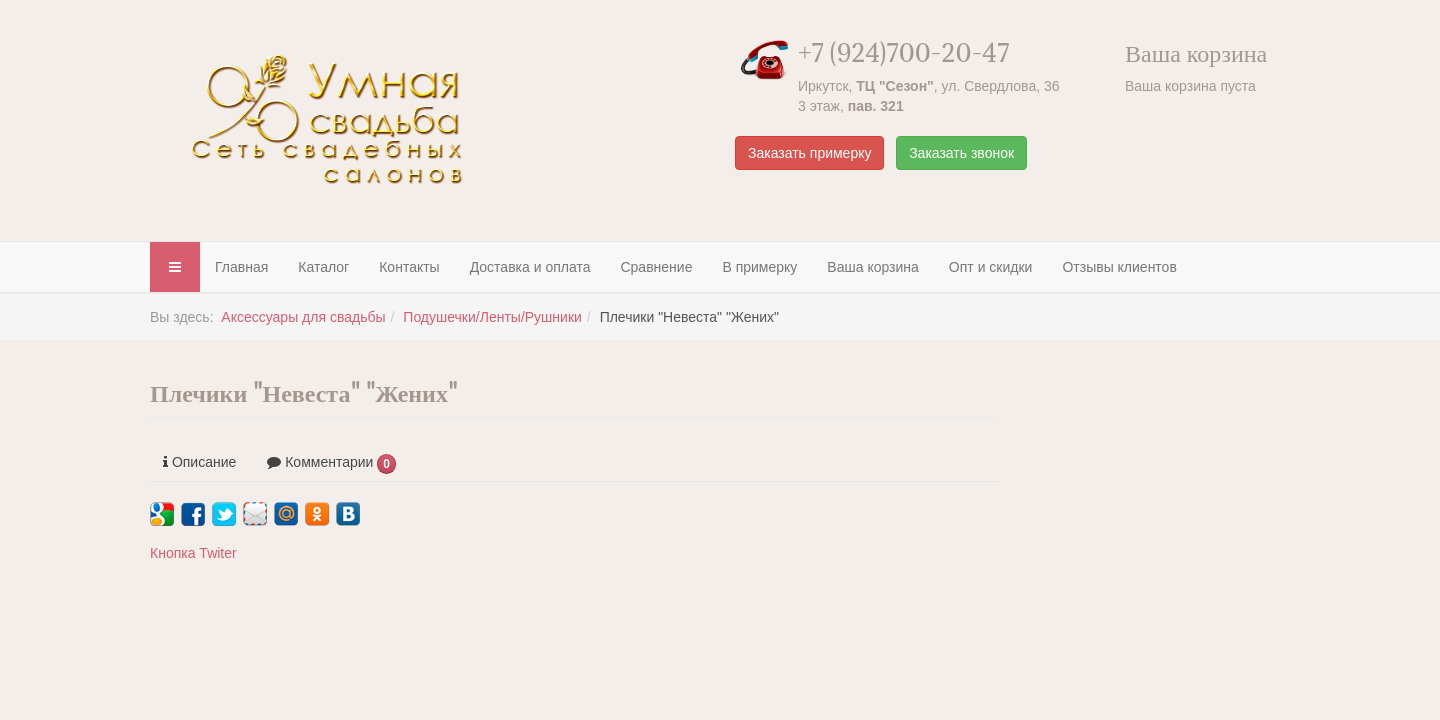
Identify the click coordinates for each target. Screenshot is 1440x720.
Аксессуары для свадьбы (303, 317)
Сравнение (656, 267)
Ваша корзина (873, 267)
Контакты (409, 267)
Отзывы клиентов (1119, 267)
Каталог (323, 267)
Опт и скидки (991, 267)
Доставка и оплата (530, 267)
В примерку (759, 267)
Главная (241, 267)
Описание (199, 462)
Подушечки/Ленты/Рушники (492, 317)
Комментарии (331, 464)
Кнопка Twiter (193, 553)
